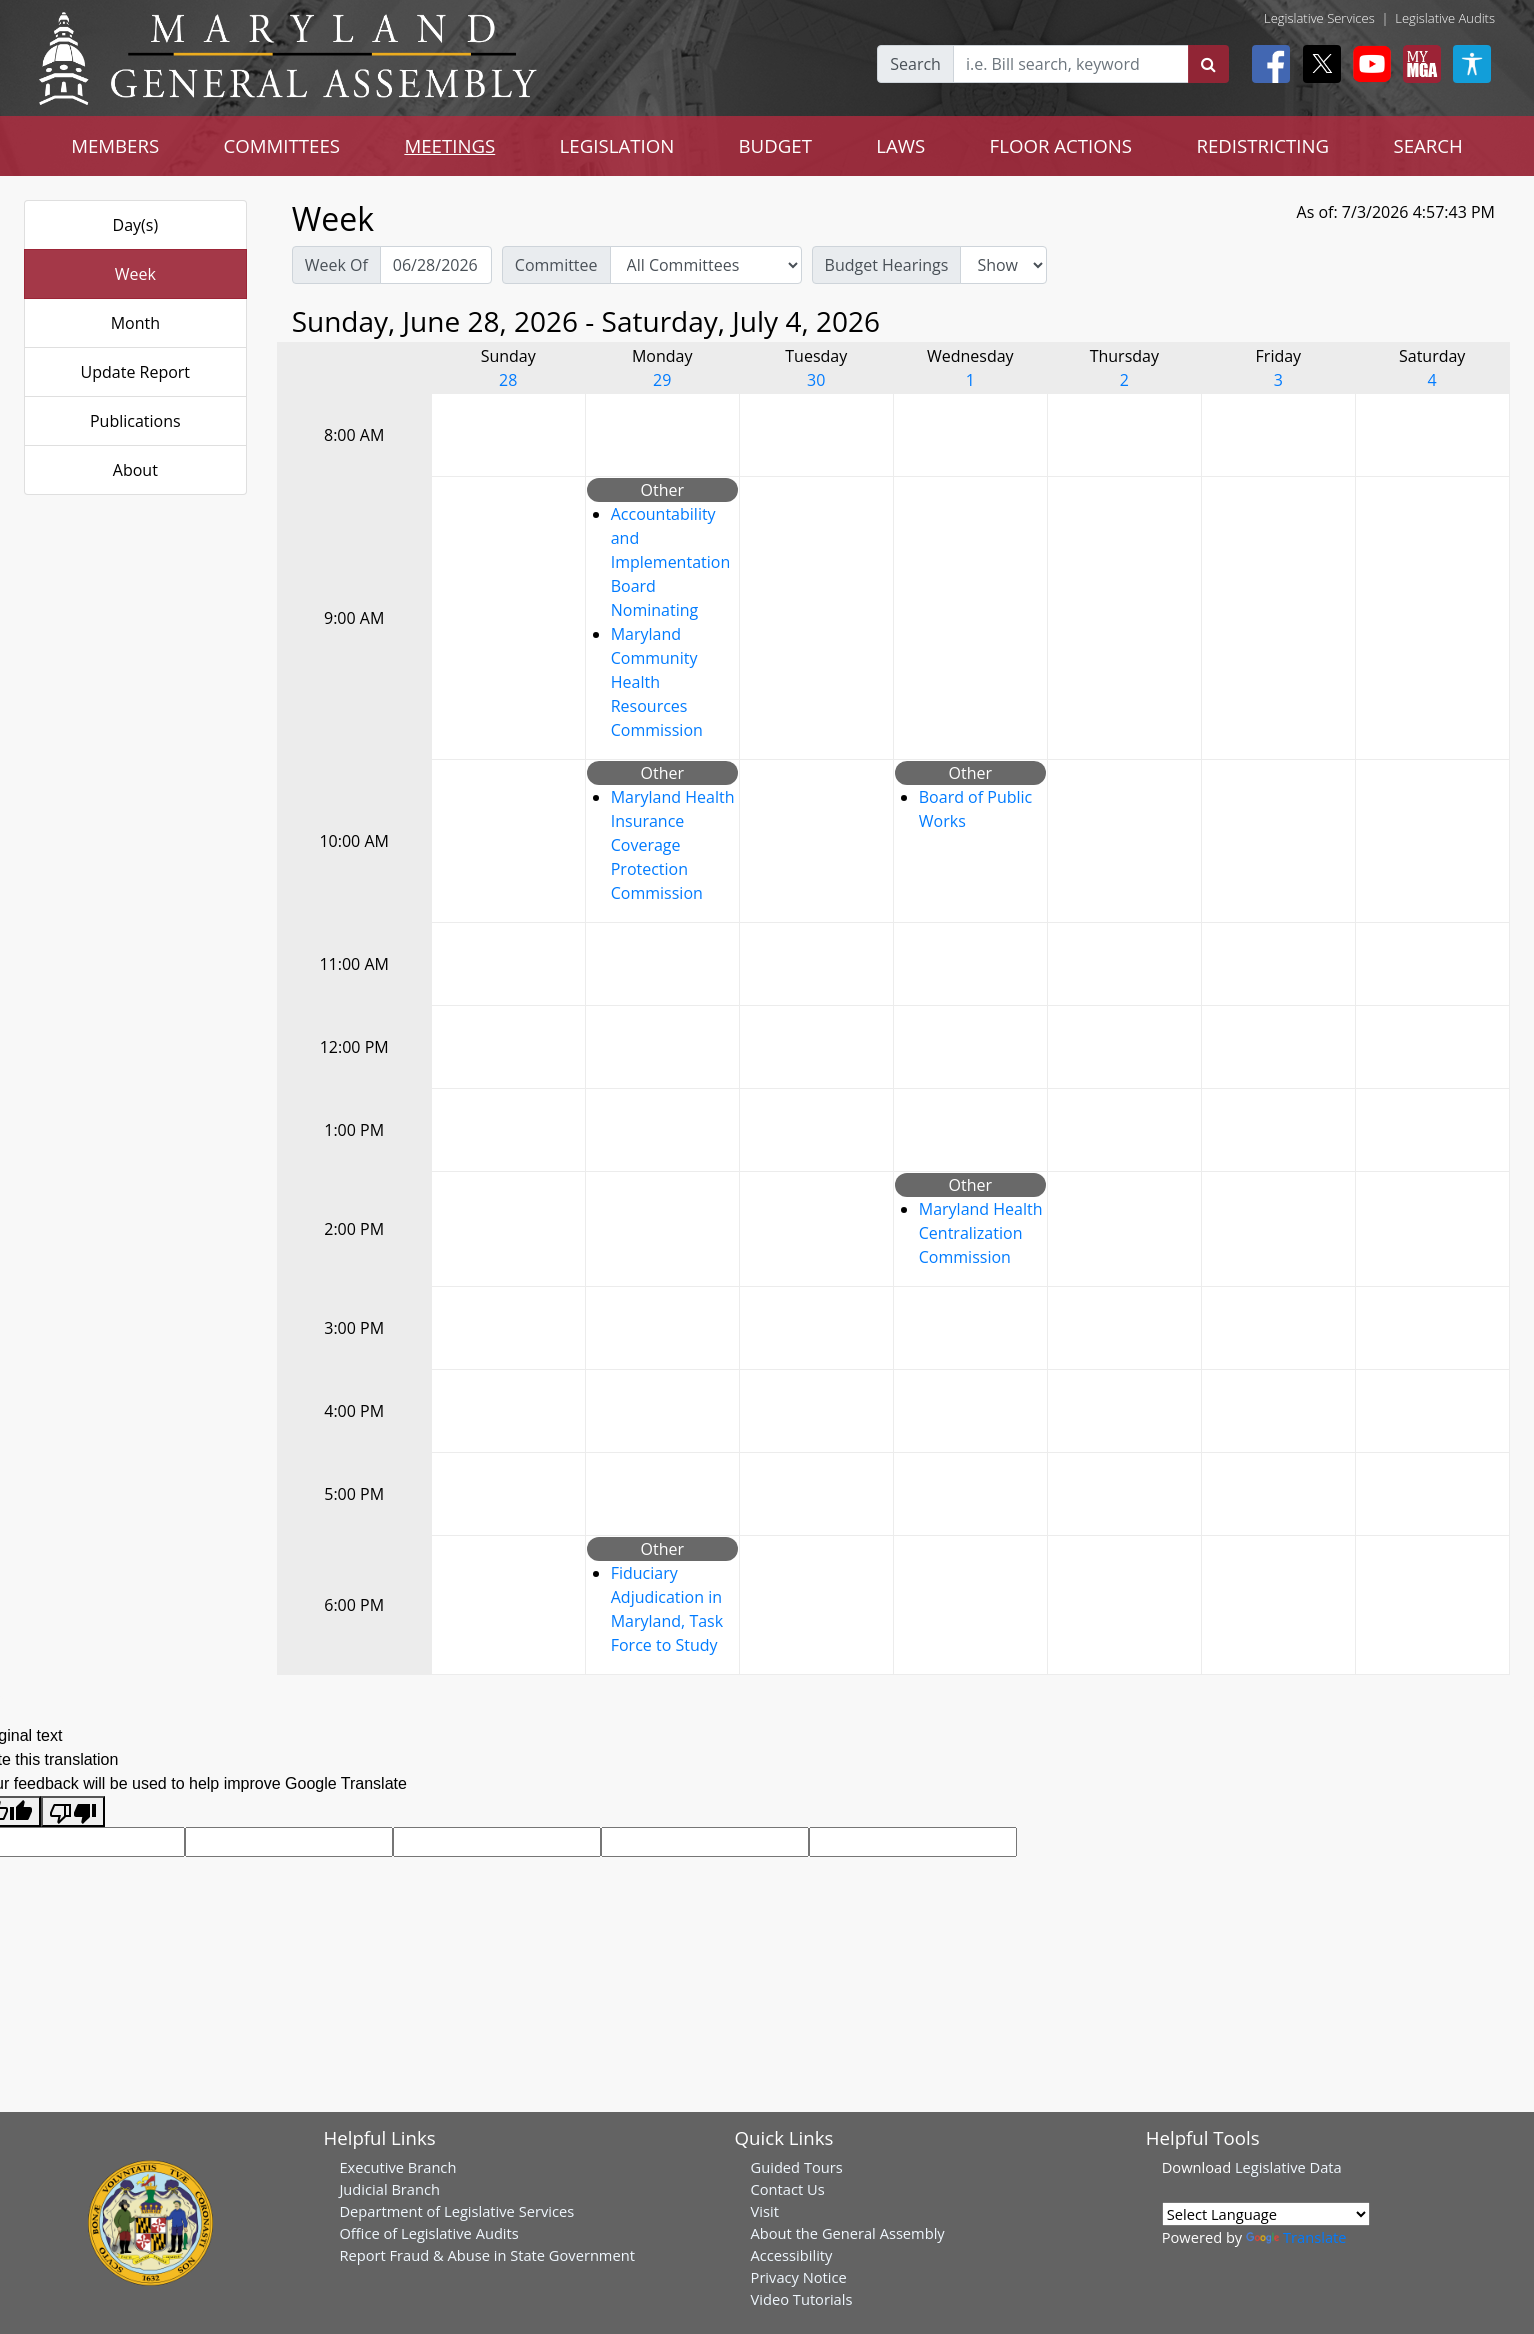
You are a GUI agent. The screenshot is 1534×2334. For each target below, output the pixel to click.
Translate (1296, 2237)
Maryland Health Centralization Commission (981, 1233)
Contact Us (788, 2189)
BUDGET (775, 145)
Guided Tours (797, 2167)
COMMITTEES (282, 145)
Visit (765, 2211)
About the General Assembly (848, 2233)
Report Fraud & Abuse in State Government (486, 2255)
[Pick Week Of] (436, 265)
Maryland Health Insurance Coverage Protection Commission (673, 845)
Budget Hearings (887, 265)
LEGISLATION (617, 145)
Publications (135, 421)
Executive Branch (397, 2167)
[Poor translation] (73, 1811)
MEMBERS (115, 145)
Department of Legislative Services (456, 2211)
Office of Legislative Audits (428, 2233)
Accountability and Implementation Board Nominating (670, 562)
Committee (556, 265)
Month (135, 323)
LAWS (900, 145)
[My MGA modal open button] (1418, 64)
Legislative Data (1288, 2167)
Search (915, 64)
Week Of (336, 265)
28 (508, 380)
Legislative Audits (1445, 18)
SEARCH (1427, 145)
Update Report (136, 372)
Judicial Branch (389, 2189)
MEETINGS (449, 145)
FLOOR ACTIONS (1061, 145)
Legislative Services (1319, 18)
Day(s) (136, 225)
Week (135, 274)
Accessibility (792, 2255)
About (135, 470)
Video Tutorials (802, 2299)
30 (816, 380)
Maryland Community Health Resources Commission (657, 682)
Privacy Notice (799, 2277)
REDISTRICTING (1262, 145)
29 (662, 380)
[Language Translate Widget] (1266, 2214)
